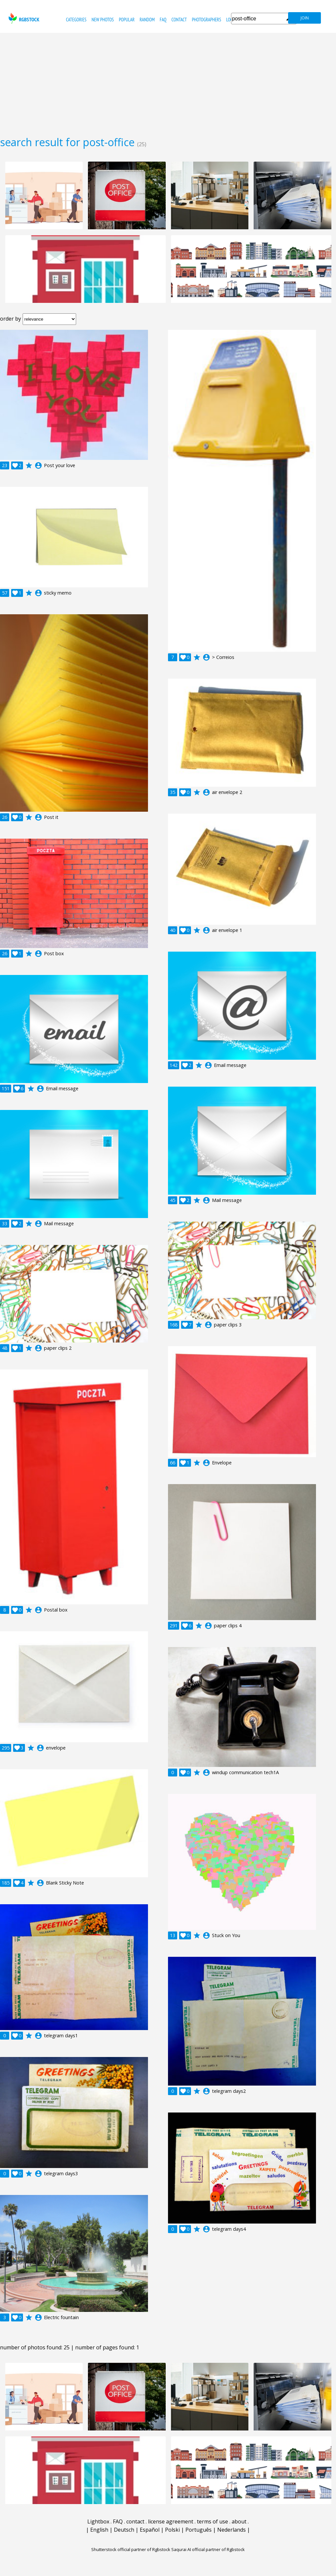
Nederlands (231, 2529)
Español (149, 2529)
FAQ (163, 19)
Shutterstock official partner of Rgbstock (130, 2549)
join (305, 18)
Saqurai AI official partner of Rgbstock (208, 2549)
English (99, 2529)
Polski (172, 2529)
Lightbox (98, 2521)
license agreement (170, 2521)
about (239, 2521)
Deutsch (124, 2529)
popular (127, 19)
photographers (206, 19)
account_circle (38, 465)
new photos (103, 19)
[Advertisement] (168, 82)
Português (198, 2529)
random (147, 19)
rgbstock (23, 18)
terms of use (212, 2521)
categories (76, 19)
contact (179, 19)
